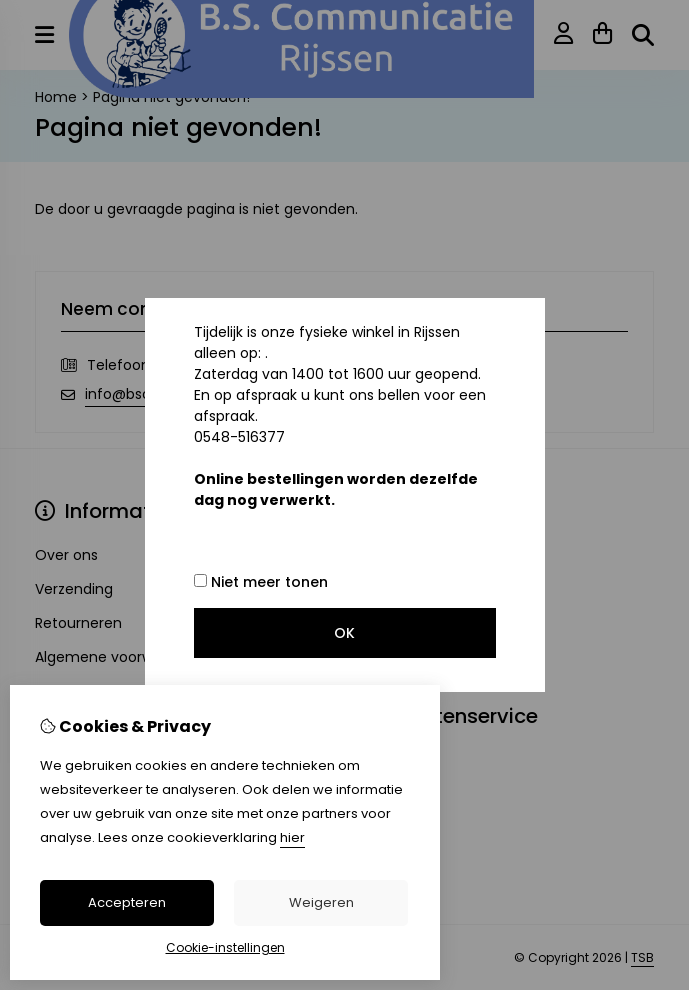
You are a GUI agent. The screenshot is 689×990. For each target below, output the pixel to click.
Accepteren (127, 902)
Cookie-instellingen (225, 947)
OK (344, 633)
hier (292, 837)
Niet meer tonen (261, 582)
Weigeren (321, 902)
